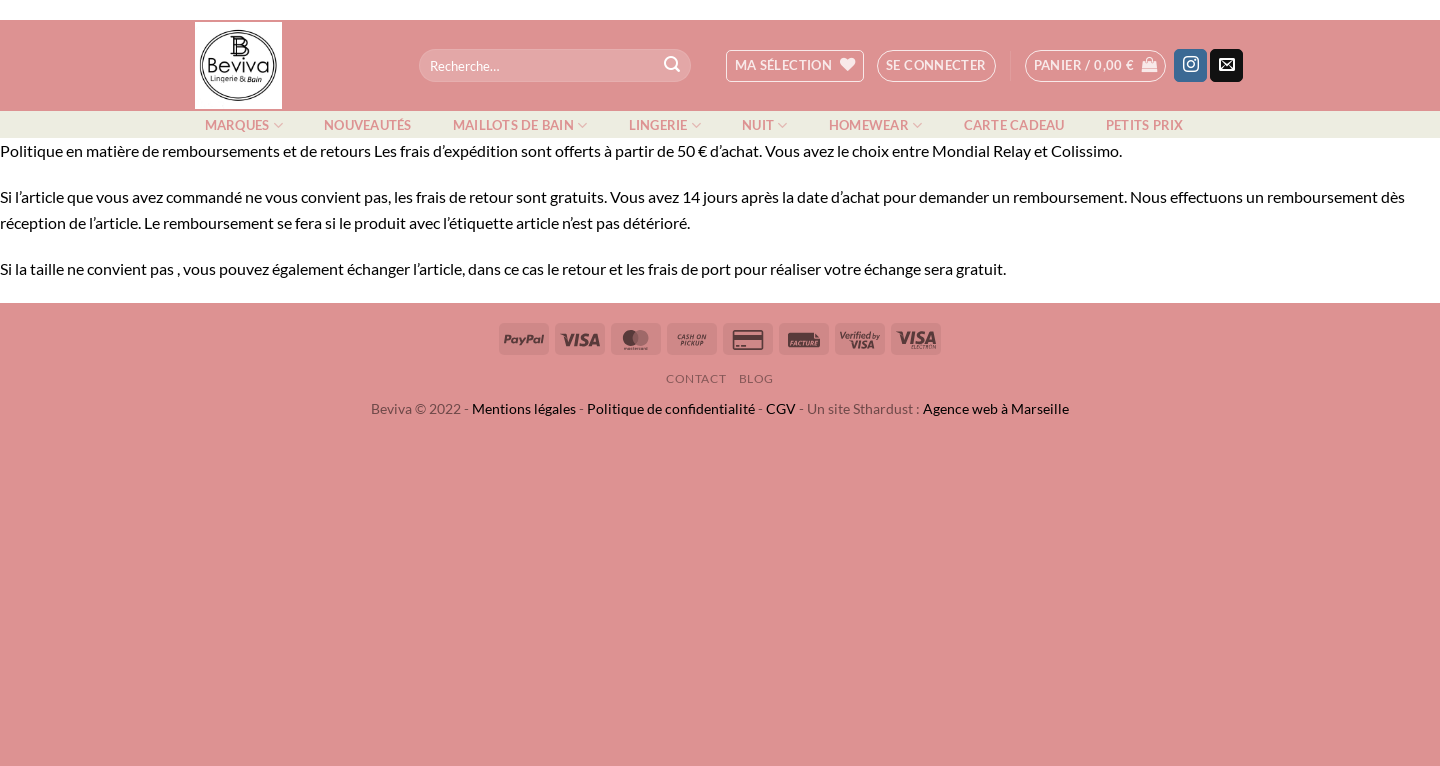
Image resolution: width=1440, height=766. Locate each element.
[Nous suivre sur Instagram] (1190, 66)
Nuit (764, 125)
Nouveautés (368, 125)
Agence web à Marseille (996, 408)
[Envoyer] (672, 66)
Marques (244, 125)
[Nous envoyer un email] (1226, 66)
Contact (696, 378)
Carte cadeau (1014, 125)
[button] (936, 66)
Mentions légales (524, 408)
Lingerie (665, 125)
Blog (756, 378)
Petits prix (1145, 125)
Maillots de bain (520, 125)
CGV (781, 408)
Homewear (876, 125)
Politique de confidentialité (671, 408)
